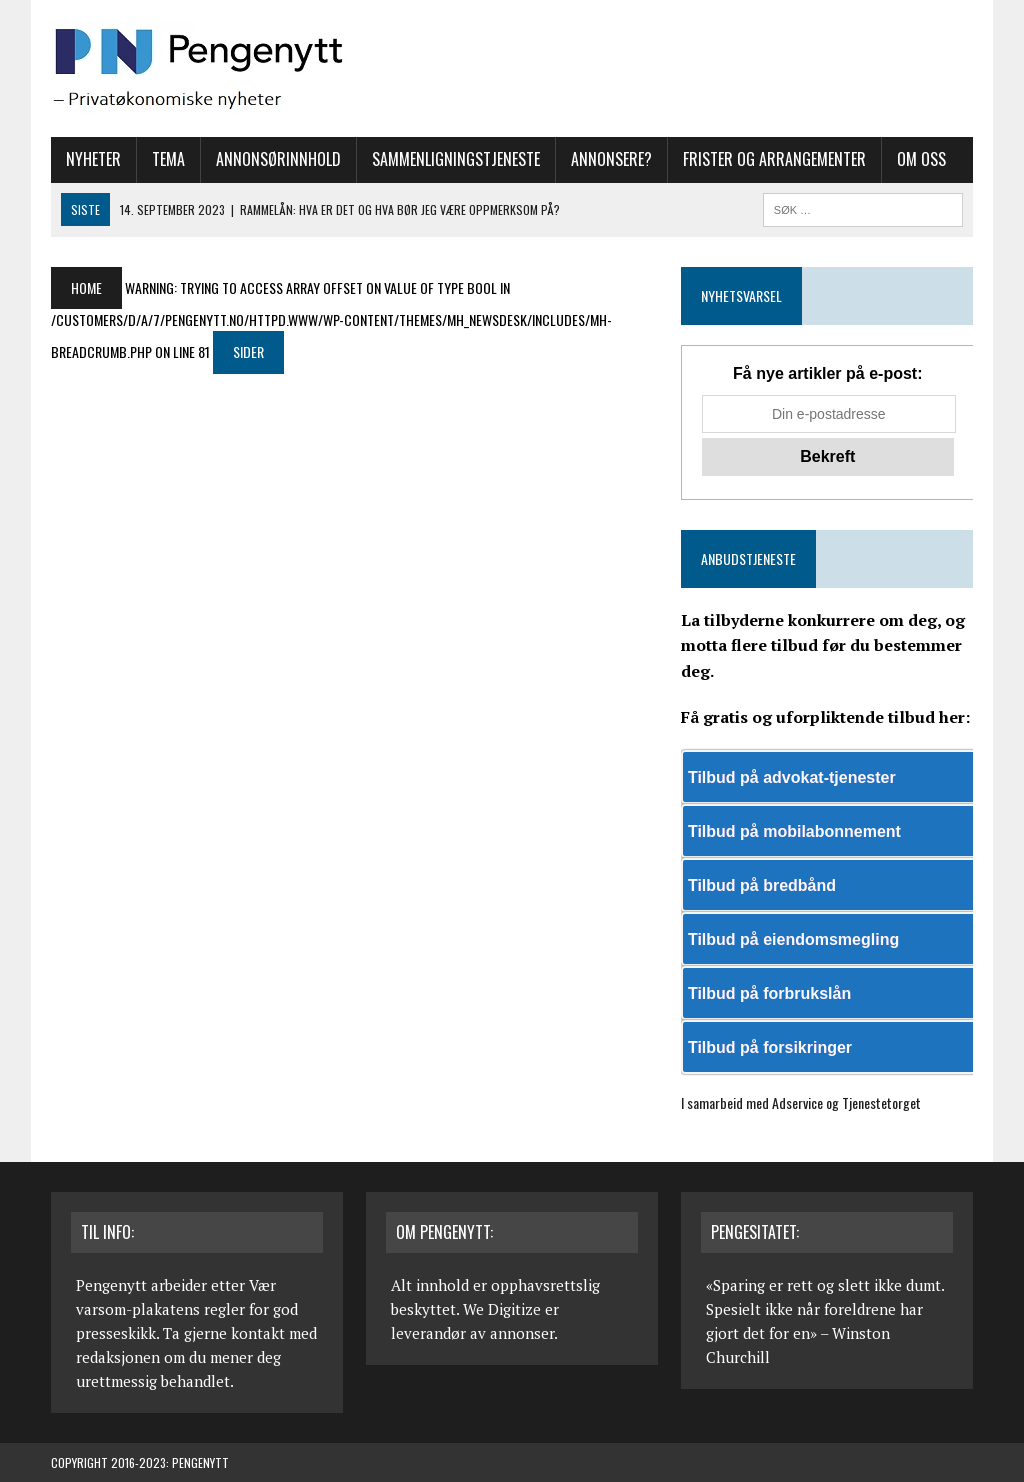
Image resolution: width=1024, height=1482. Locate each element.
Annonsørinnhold (278, 159)
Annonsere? (611, 159)
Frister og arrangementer (774, 159)
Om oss (921, 159)
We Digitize (502, 1309)
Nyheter (93, 159)
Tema (168, 159)
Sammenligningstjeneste (456, 159)
